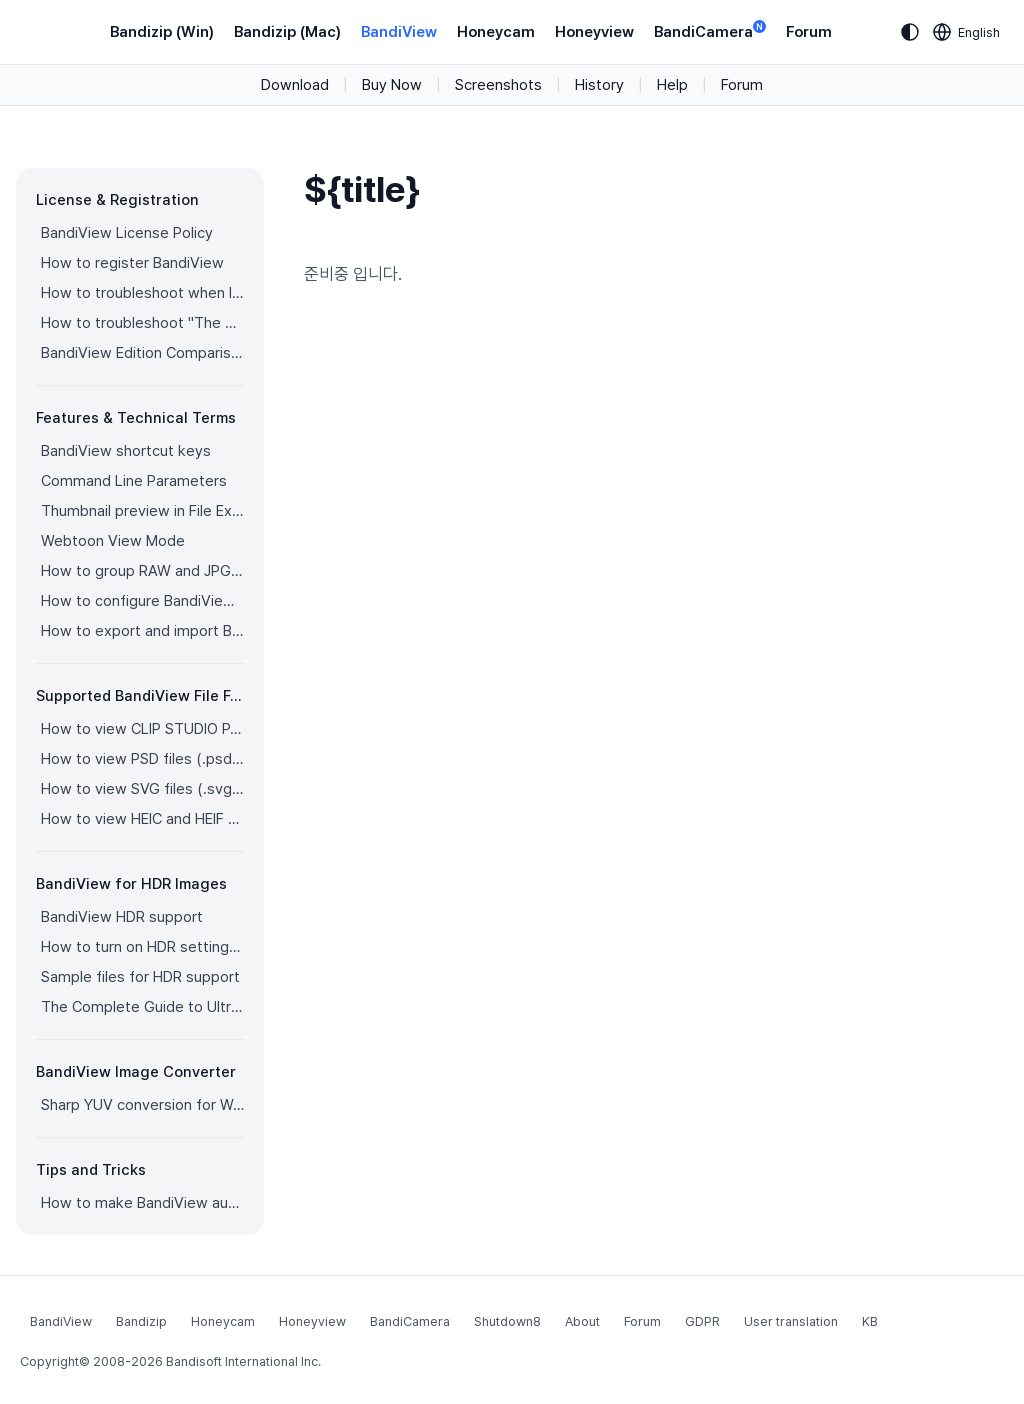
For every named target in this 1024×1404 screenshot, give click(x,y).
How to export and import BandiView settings (142, 631)
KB (870, 1321)
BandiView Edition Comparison (142, 353)
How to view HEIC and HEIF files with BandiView (142, 819)
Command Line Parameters (134, 481)
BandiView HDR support (122, 917)
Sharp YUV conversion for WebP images (142, 1105)
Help (672, 85)
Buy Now (392, 85)
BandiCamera (710, 30)
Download (295, 85)
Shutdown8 (507, 1321)
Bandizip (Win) (162, 32)
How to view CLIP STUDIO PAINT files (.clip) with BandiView (142, 729)
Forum (809, 32)
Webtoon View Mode (113, 541)
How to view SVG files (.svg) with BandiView (142, 789)
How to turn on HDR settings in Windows (142, 947)
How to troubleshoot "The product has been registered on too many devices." (142, 323)
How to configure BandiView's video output (142, 601)
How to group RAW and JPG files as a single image (142, 571)
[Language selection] (967, 32)
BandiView (399, 32)
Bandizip (141, 1321)
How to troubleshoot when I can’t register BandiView (142, 293)
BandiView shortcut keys (126, 451)
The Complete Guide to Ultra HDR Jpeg (142, 1007)
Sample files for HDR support (140, 977)
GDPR (702, 1321)
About (582, 1321)
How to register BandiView (132, 263)
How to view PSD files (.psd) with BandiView (142, 759)
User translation (791, 1321)
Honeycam (496, 32)
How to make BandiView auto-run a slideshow (142, 1203)
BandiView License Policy (127, 233)
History (599, 85)
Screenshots (498, 85)
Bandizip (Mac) (287, 32)
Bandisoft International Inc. (243, 1361)
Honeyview (594, 32)
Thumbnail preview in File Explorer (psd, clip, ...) (142, 511)
